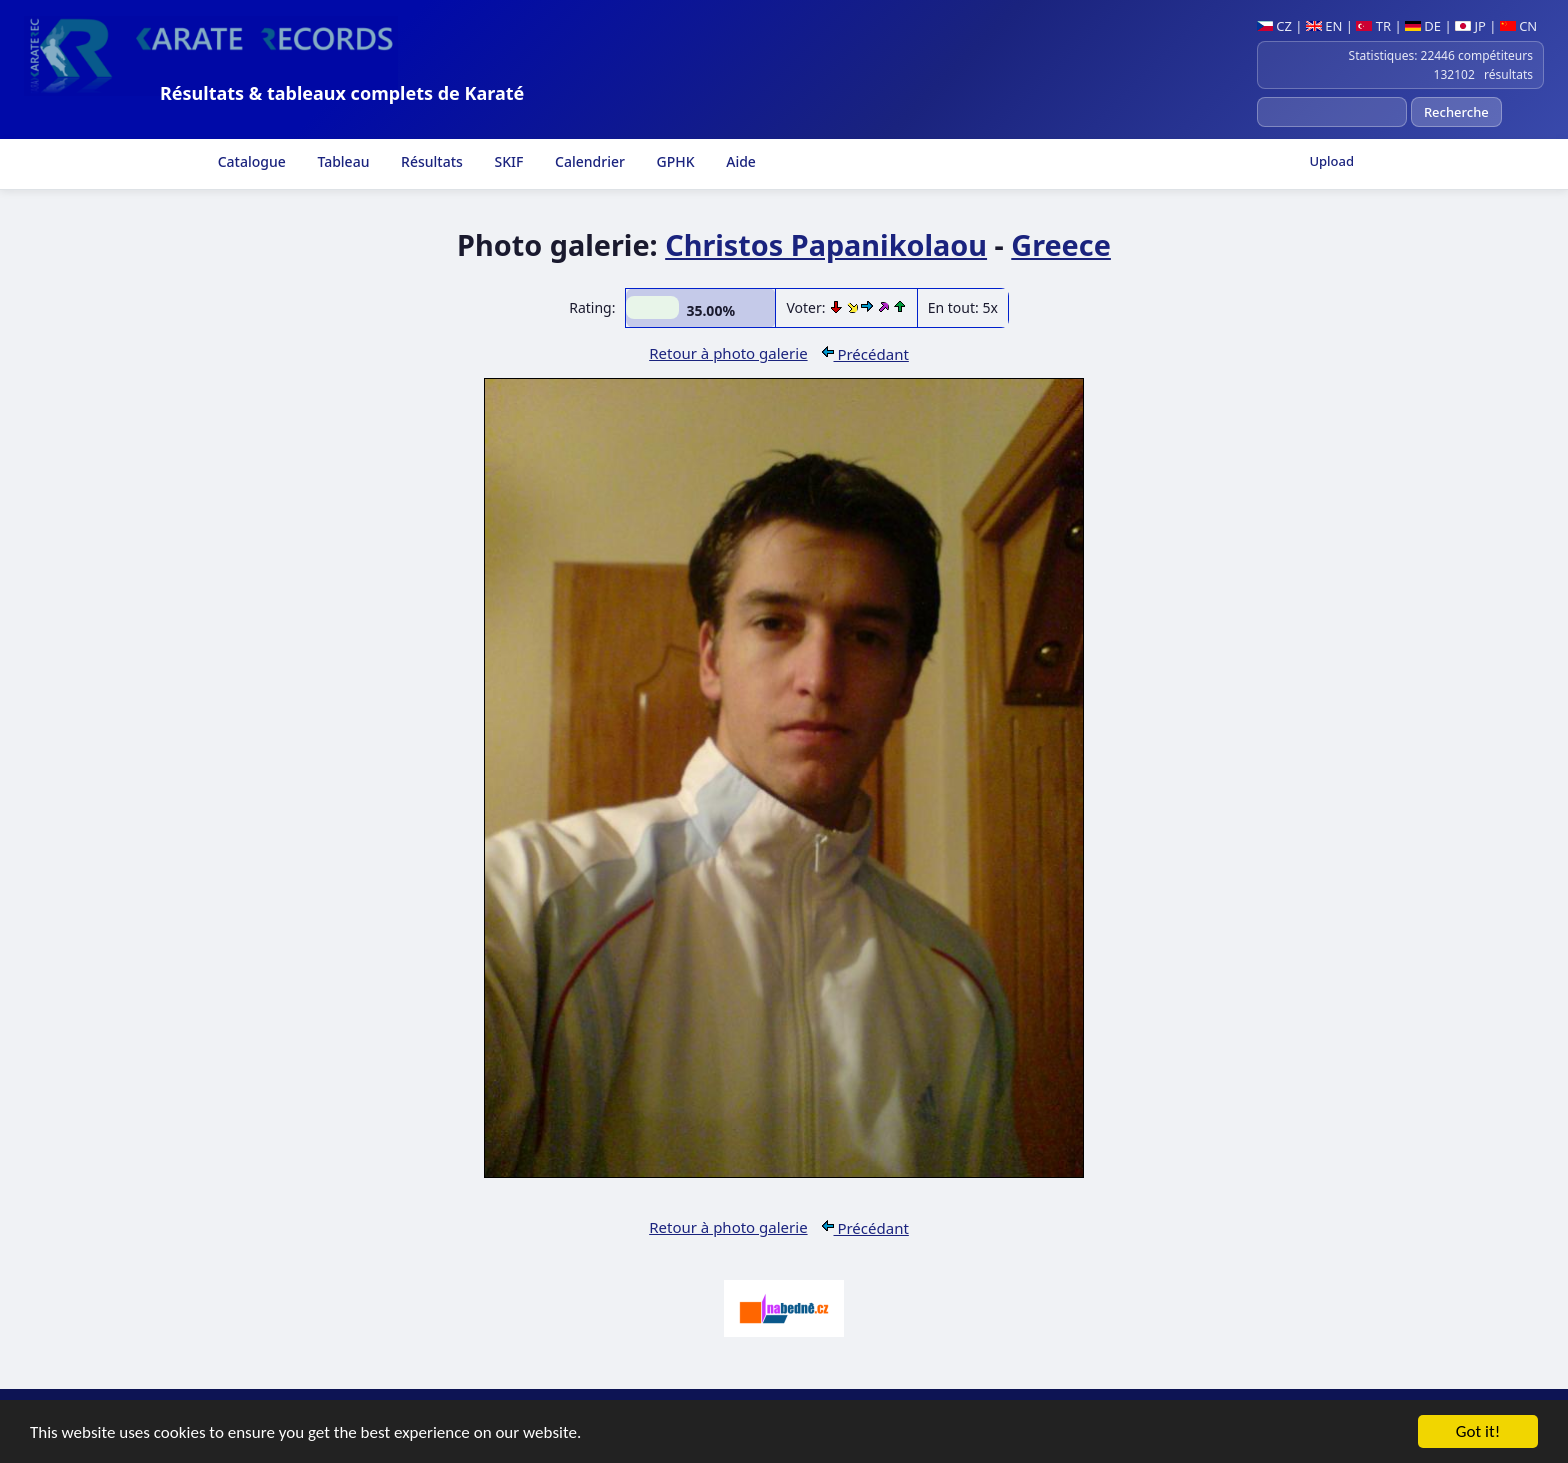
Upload (1331, 161)
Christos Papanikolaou (826, 244)
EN (1324, 26)
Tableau (342, 161)
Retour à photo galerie (728, 353)
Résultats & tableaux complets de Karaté (342, 93)
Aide (739, 161)
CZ (1274, 26)
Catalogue (250, 161)
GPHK (674, 161)
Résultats (429, 161)
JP (1470, 26)
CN (1518, 26)
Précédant (865, 354)
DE (1423, 26)
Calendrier (587, 161)
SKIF (507, 161)
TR (1373, 26)
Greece (1061, 244)
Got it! (1478, 1432)
